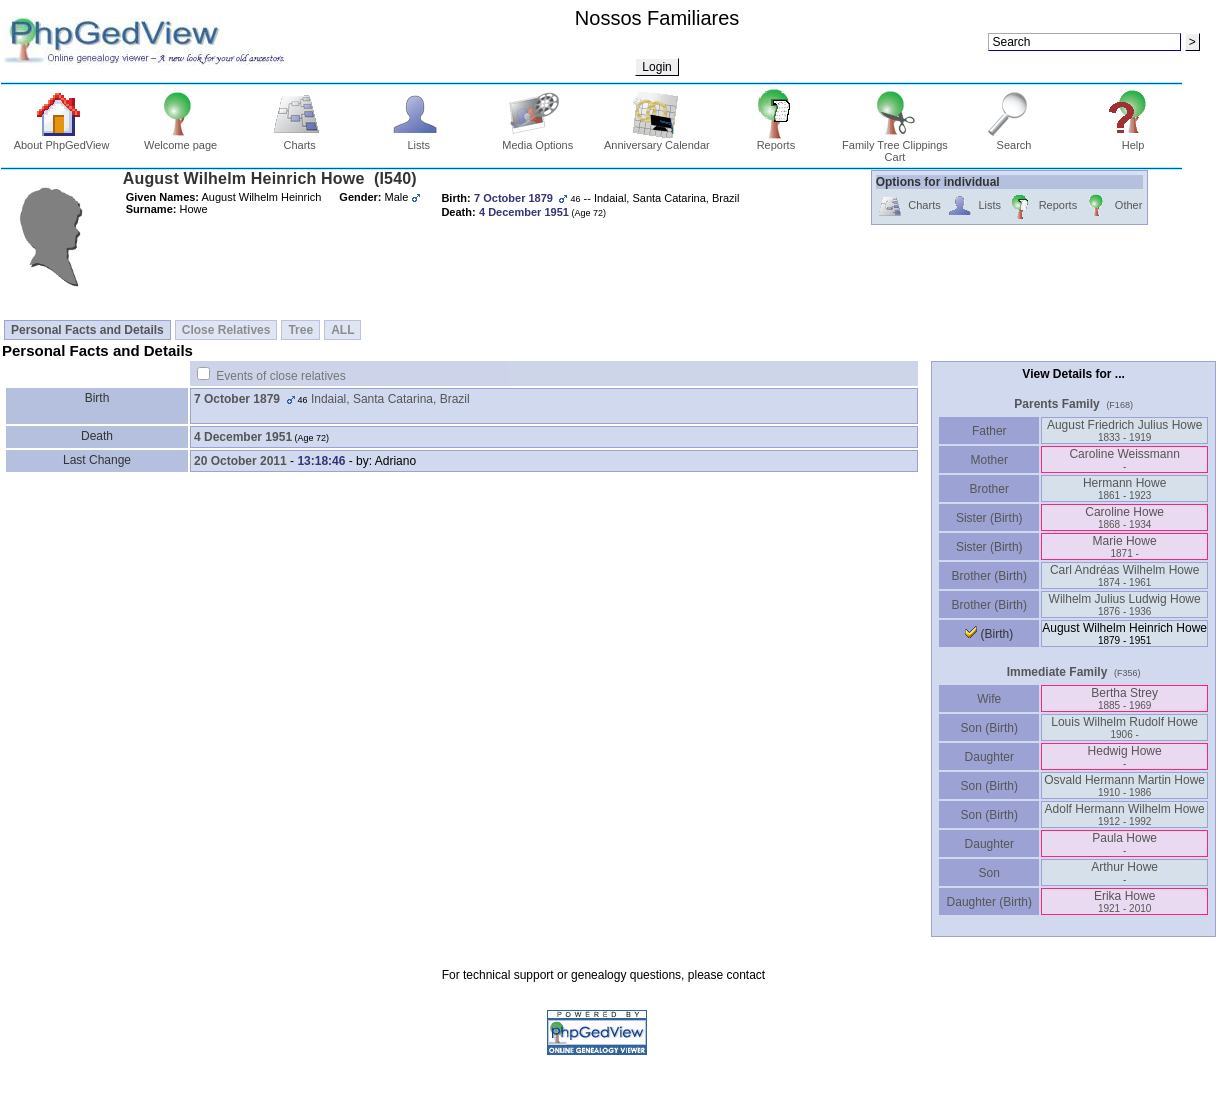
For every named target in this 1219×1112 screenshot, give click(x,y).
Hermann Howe (1124, 488)
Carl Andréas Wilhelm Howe (1124, 575)
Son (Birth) (989, 728)
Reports (776, 140)
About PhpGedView (62, 140)
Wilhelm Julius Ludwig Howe (1125, 604)
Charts (299, 140)
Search (1014, 140)
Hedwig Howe (1125, 756)
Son (989, 873)
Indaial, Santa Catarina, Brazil (390, 399)
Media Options (537, 140)
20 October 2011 (240, 461)
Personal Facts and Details (87, 330)
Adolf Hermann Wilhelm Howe (1125, 814)
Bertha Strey (1124, 698)
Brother (989, 489)
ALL (342, 330)
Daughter (989, 757)
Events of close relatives (280, 376)
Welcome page (180, 140)
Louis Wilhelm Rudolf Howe (1124, 727)
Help (1133, 140)
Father (989, 431)
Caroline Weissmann (1124, 459)
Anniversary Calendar (657, 140)
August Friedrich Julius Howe (1124, 430)
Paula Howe (1124, 843)
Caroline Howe (1124, 517)
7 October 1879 (237, 399)
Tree (300, 330)
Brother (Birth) (989, 576)
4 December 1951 (243, 437)
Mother (989, 460)
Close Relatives (226, 330)
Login (656, 67)
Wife (989, 699)
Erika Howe (1124, 901)
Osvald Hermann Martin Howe (1124, 785)
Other (1112, 206)
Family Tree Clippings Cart (895, 146)
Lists (418, 140)
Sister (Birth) (989, 518)
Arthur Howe (1124, 872)
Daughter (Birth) (989, 902)
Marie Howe (1125, 546)
